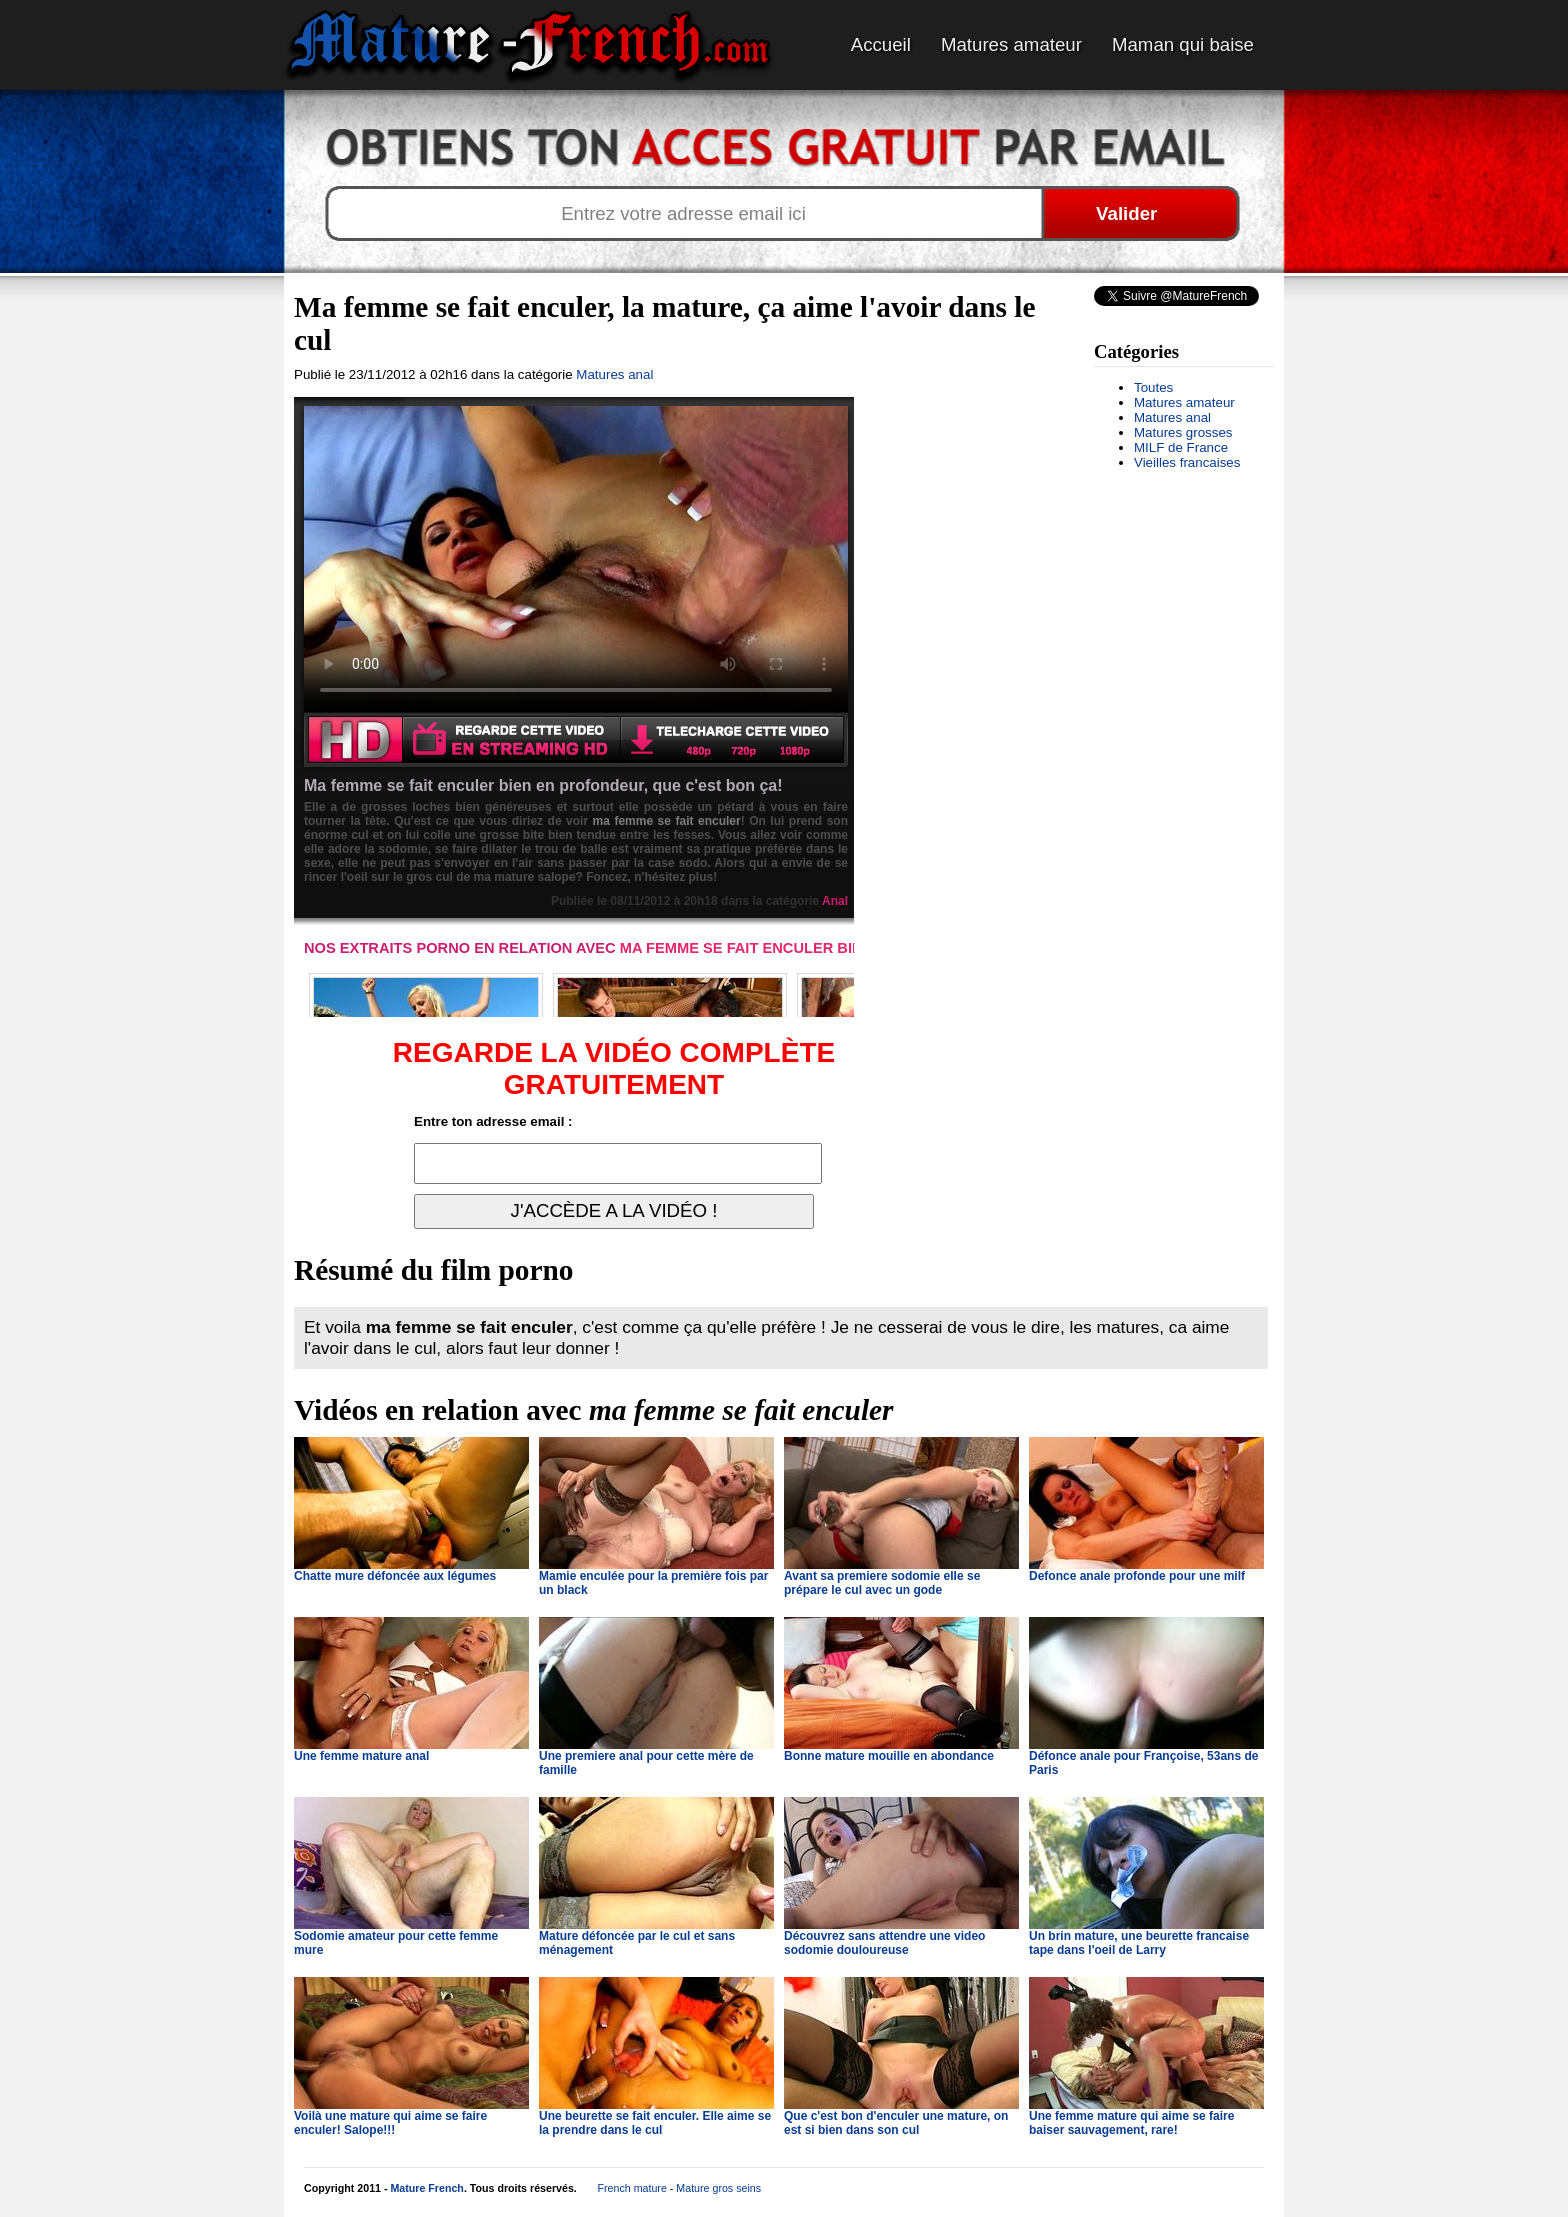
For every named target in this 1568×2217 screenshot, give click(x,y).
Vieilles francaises (1187, 462)
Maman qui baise (1183, 44)
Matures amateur (1011, 44)
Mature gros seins (718, 2188)
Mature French (426, 2188)
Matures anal (1172, 417)
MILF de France (1181, 447)
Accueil (881, 44)
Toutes (1153, 387)
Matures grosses (1183, 432)
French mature (632, 2188)
